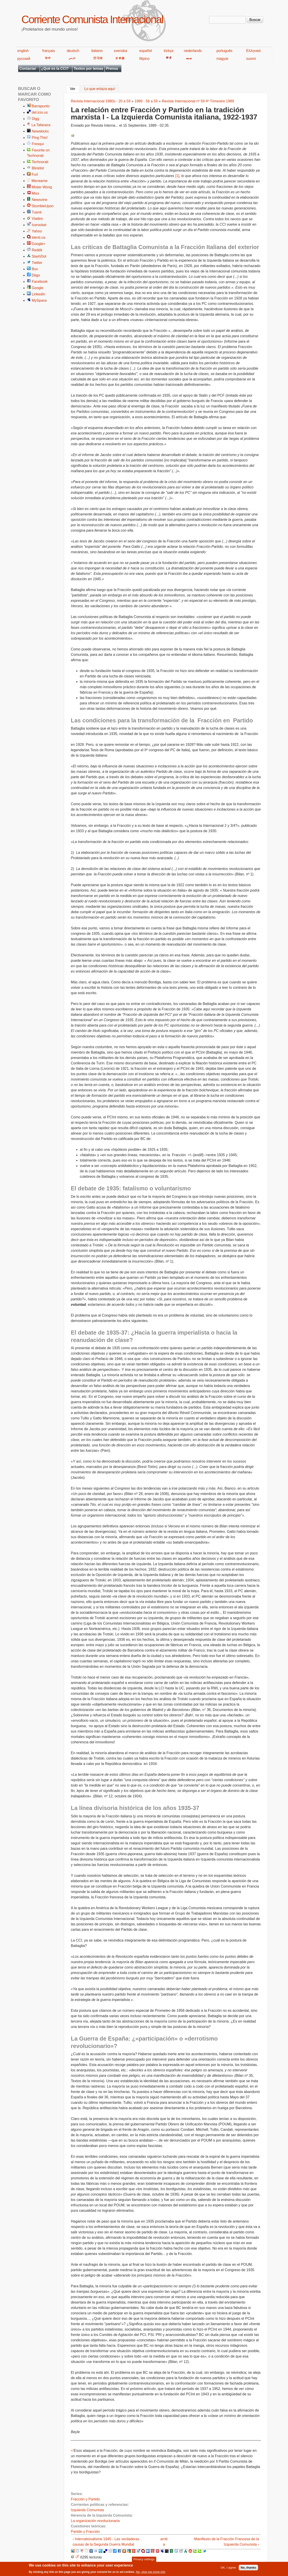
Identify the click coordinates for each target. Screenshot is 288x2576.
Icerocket (39, 225)
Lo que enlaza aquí (99, 89)
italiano (97, 51)
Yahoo (37, 231)
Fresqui (38, 144)
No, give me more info (150, 2573)
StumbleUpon (43, 206)
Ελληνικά (253, 51)
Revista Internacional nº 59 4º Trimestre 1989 (198, 101)
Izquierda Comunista (87, 2510)
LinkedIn (38, 294)
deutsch (73, 51)
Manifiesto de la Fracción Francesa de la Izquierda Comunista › (226, 2541)
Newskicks (40, 131)
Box (35, 269)
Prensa (112, 68)
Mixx (35, 193)
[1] (177, 176)
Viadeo (37, 218)
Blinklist (38, 168)
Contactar (27, 68)
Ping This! (40, 137)
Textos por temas (88, 68)
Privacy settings (143, 2560)
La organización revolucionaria (95, 2521)
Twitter (37, 263)
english (23, 51)
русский (23, 59)
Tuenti (37, 212)
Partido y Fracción (85, 2531)
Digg (35, 119)
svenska (120, 51)
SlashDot (39, 256)
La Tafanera (41, 125)
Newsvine (39, 200)
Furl (35, 174)
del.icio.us (40, 112)
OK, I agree (228, 2569)
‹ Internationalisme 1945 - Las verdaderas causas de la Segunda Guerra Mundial (106, 2541)
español (145, 51)
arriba (164, 2541)
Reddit (37, 250)
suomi (251, 59)
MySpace (39, 300)
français (48, 51)
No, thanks (248, 2569)
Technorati (40, 162)
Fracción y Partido (85, 2499)
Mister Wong (42, 187)
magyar (222, 59)
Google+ (38, 244)
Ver (74, 88)
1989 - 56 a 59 (146, 101)
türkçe (169, 51)
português (224, 51)
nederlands (193, 51)
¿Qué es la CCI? (55, 68)
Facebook (39, 281)
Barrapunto (41, 106)
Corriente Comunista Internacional (92, 19)
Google (37, 288)
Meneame (39, 181)
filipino (144, 59)
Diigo (36, 275)
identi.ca (38, 237)
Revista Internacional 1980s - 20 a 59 (100, 101)
